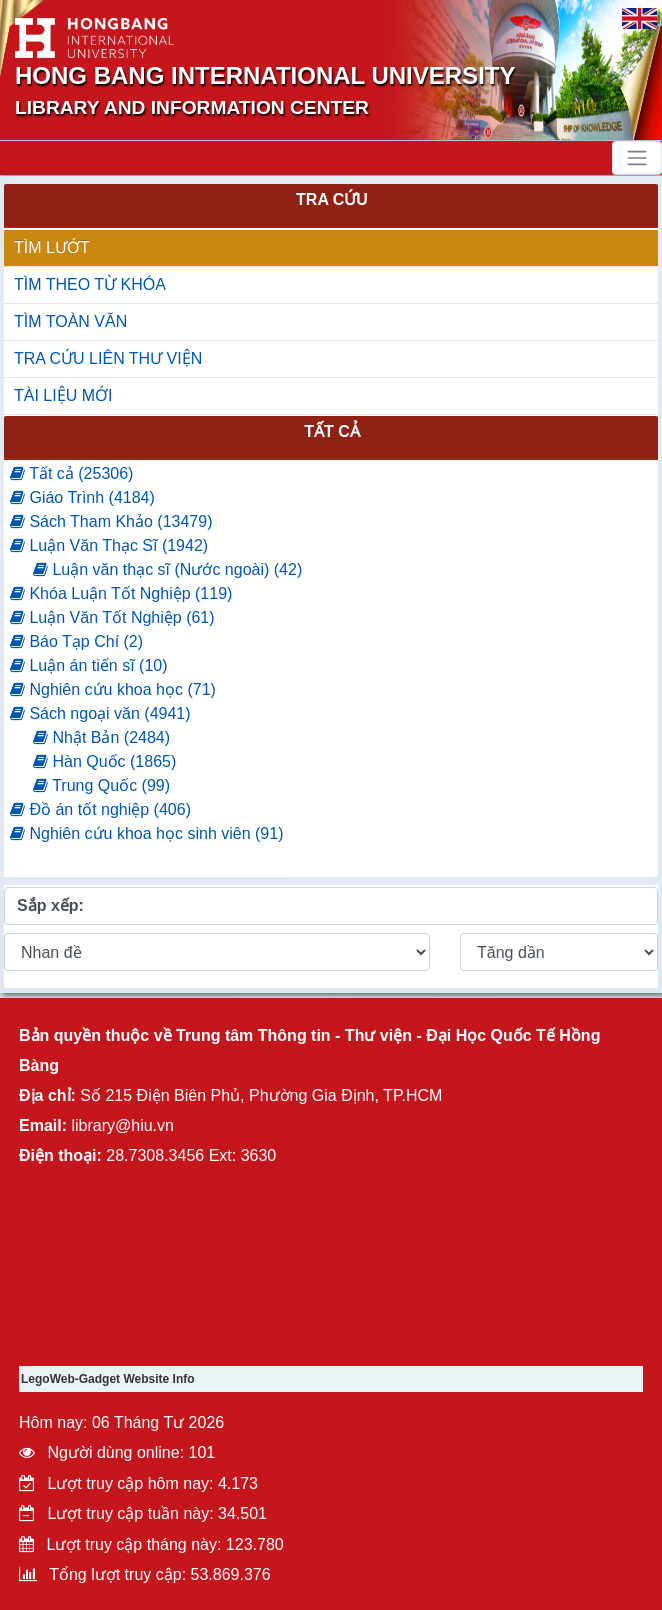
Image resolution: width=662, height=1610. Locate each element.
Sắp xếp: (50, 905)
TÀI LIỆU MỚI (63, 395)
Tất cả (332, 431)
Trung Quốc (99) (101, 785)
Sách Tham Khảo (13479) (111, 521)
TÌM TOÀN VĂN (70, 321)
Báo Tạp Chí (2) (76, 641)
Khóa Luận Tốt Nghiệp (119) (121, 593)
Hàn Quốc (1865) (104, 761)
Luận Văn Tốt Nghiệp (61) (112, 617)
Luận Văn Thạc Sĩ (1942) (109, 545)
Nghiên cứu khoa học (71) (113, 689)
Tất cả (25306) (71, 473)
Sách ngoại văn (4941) (100, 713)
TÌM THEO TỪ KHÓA (90, 284)
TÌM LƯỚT (52, 247)
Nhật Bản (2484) (101, 737)
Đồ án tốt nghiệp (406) (100, 809)
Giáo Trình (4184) (82, 497)
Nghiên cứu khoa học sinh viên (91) (146, 833)
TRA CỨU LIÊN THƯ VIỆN (108, 358)
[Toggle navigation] (637, 158)
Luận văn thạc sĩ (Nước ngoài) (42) (167, 569)
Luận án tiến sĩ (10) (89, 665)
